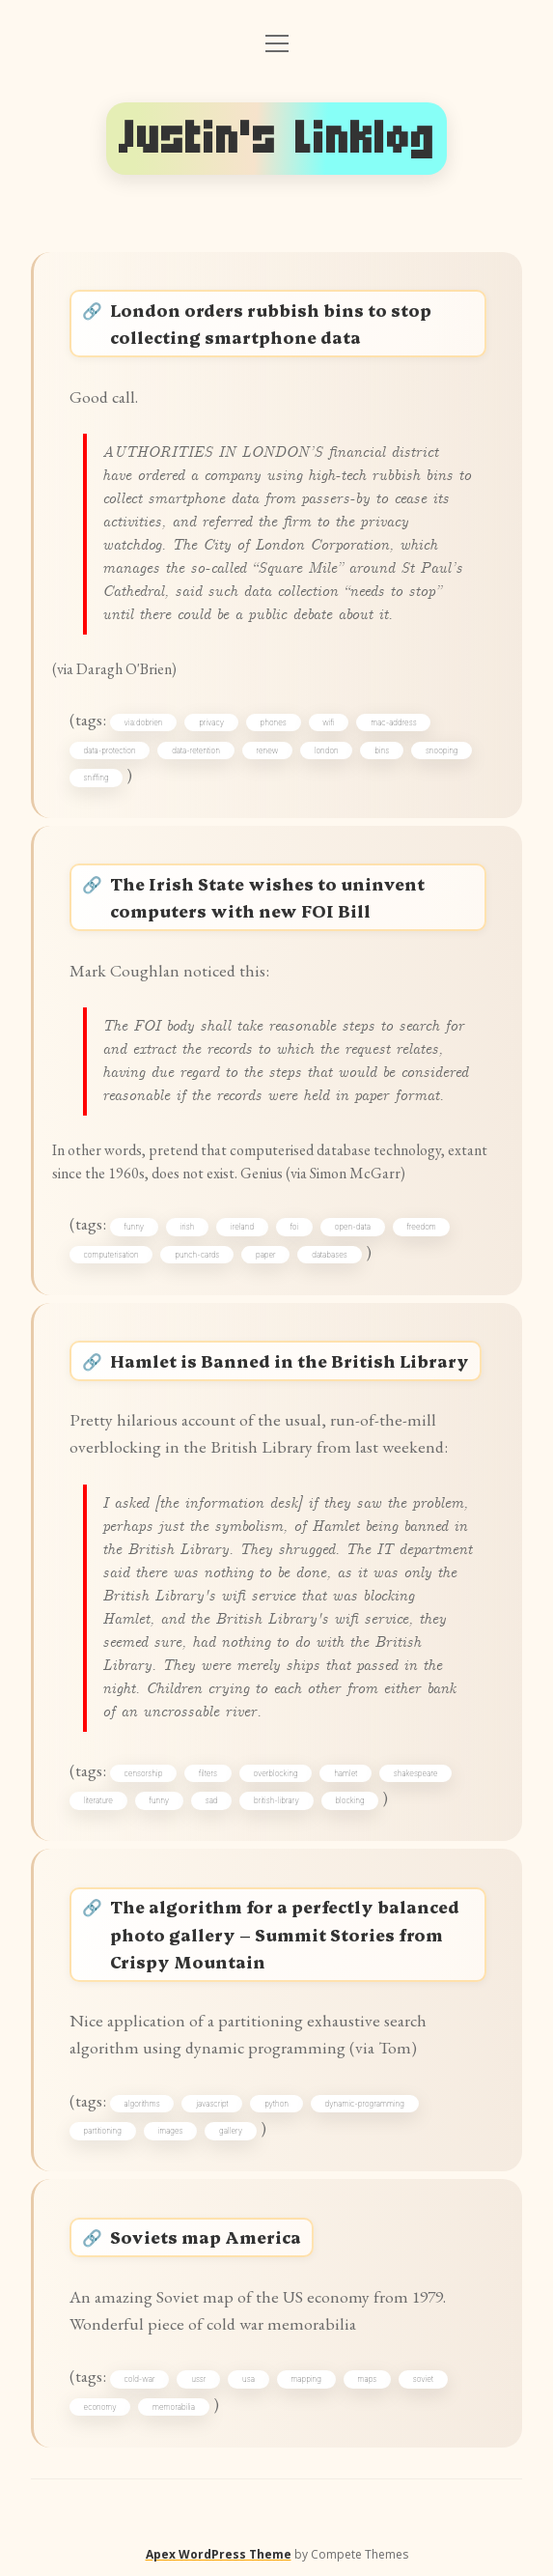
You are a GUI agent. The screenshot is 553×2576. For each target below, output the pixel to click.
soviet (423, 2379)
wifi (328, 722)
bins (381, 750)
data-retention (196, 750)
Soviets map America (205, 2236)
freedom (421, 1226)
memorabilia (173, 2407)
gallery (230, 2131)
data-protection (110, 750)
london (327, 750)
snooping (442, 750)
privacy (211, 722)
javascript (212, 2104)
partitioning (103, 2131)
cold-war (139, 2379)
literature (98, 1800)
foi (294, 1226)
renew (267, 750)
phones (274, 722)
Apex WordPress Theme (218, 2554)
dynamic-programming (364, 2104)
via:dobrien (143, 722)
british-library (276, 1800)
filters (208, 1773)
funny (134, 1226)
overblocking (275, 1773)
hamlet (345, 1773)
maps (367, 2379)
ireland (242, 1226)
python (276, 2104)
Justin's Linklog (277, 138)
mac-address (393, 722)
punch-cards (197, 1255)
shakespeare (416, 1773)
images (169, 2131)
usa (248, 2379)
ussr (198, 2379)
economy (100, 2407)
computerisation (111, 1255)
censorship (143, 1773)
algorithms (142, 2104)
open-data (353, 1226)
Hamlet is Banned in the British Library (289, 1360)
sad (212, 1800)
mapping (305, 2379)
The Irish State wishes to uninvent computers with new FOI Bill (267, 896)
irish (187, 1226)
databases (329, 1255)
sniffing (96, 777)
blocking (349, 1800)
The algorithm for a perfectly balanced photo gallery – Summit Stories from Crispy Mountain (284, 1933)
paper (266, 1255)
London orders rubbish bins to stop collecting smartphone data (270, 323)
